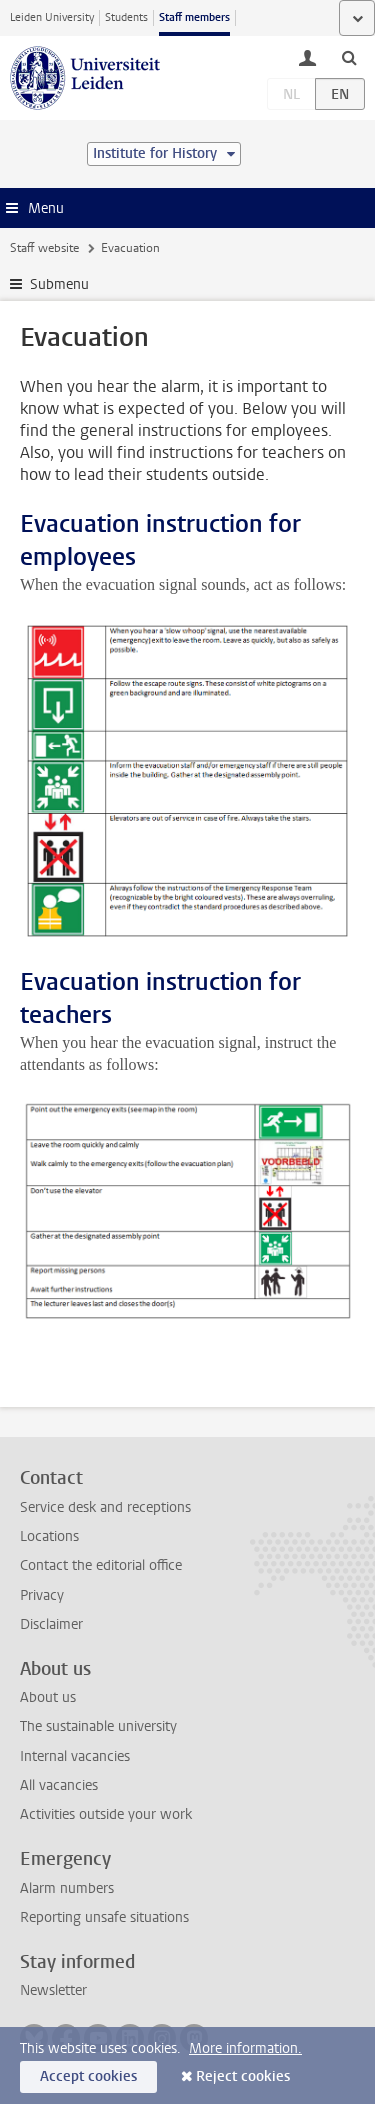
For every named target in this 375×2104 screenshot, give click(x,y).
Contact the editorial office (101, 1565)
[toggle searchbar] (349, 57)
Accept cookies (88, 2076)
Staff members (194, 17)
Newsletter (53, 1990)
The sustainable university (98, 1726)
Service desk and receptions (105, 1507)
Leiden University (52, 17)
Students (126, 17)
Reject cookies (243, 2076)
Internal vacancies (75, 1756)
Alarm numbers (67, 1888)
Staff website (44, 248)
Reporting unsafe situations (104, 1917)
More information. (245, 2048)
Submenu (59, 284)
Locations (49, 1536)
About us (48, 1697)
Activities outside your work (106, 1814)
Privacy (42, 1595)
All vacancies (59, 1785)
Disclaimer (51, 1624)
